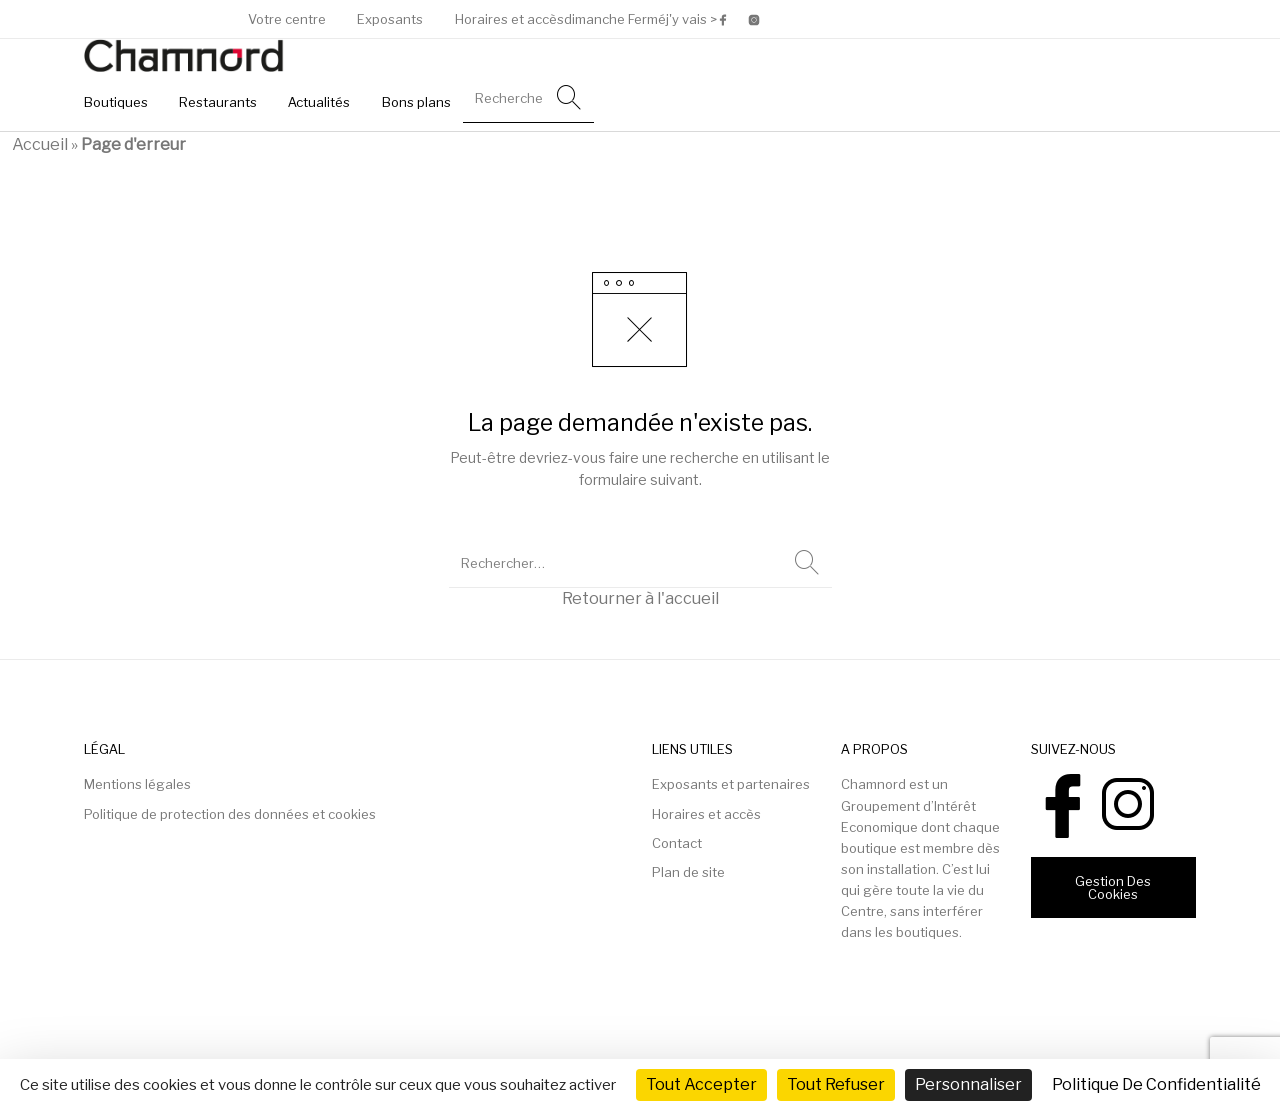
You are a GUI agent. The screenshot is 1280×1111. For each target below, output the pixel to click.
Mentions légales (137, 784)
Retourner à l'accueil (640, 598)
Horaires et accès (706, 814)
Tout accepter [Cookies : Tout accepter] (701, 1084)
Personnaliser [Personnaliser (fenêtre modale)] (968, 1084)
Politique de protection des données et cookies (230, 814)
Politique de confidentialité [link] (1156, 1084)
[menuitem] (287, 19)
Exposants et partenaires (731, 784)
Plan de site (688, 872)
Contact (677, 843)
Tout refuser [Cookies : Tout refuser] (836, 1084)
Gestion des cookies (1113, 887)
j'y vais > (691, 19)
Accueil (40, 144)
